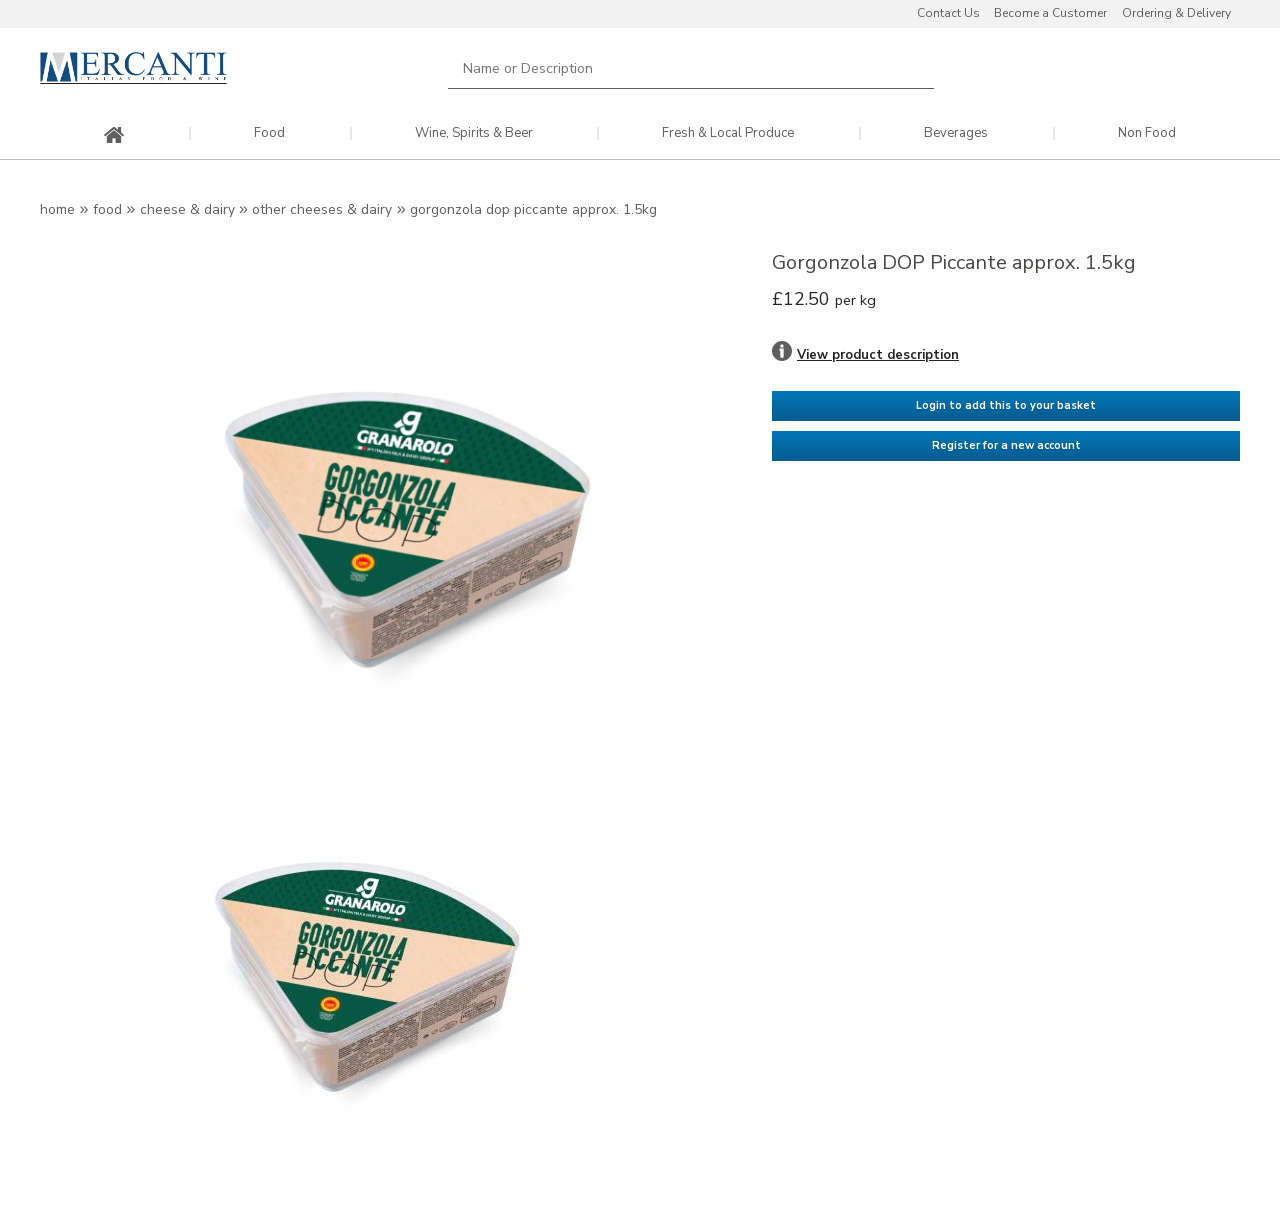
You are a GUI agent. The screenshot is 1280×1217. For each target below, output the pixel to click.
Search (907, 68)
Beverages (956, 133)
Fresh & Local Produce (728, 133)
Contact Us (948, 13)
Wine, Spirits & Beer (474, 133)
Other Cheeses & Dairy (322, 209)
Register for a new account (1006, 445)
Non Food (1147, 133)
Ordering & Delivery (1176, 13)
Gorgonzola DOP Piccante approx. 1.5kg (533, 209)
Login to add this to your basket (1006, 405)
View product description (878, 355)
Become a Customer (1050, 13)
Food (269, 133)
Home (57, 209)
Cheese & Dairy (187, 209)
